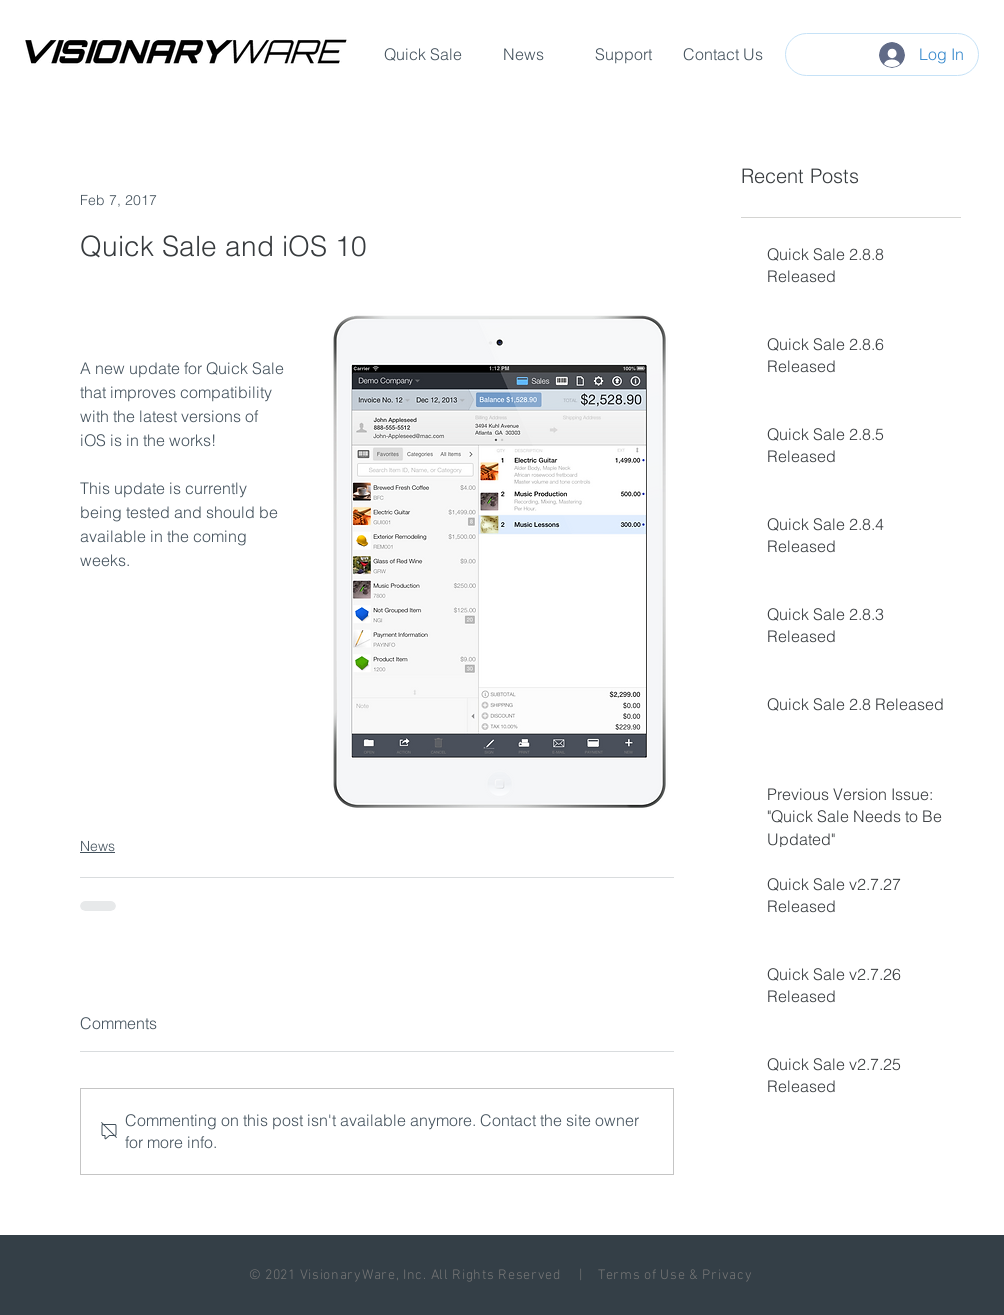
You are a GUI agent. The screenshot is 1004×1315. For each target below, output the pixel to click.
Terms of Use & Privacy (675, 1275)
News (97, 846)
